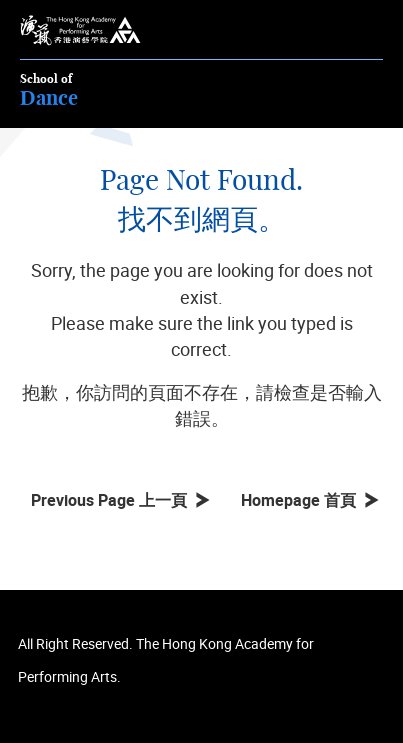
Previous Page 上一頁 (113, 500)
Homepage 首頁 (302, 500)
